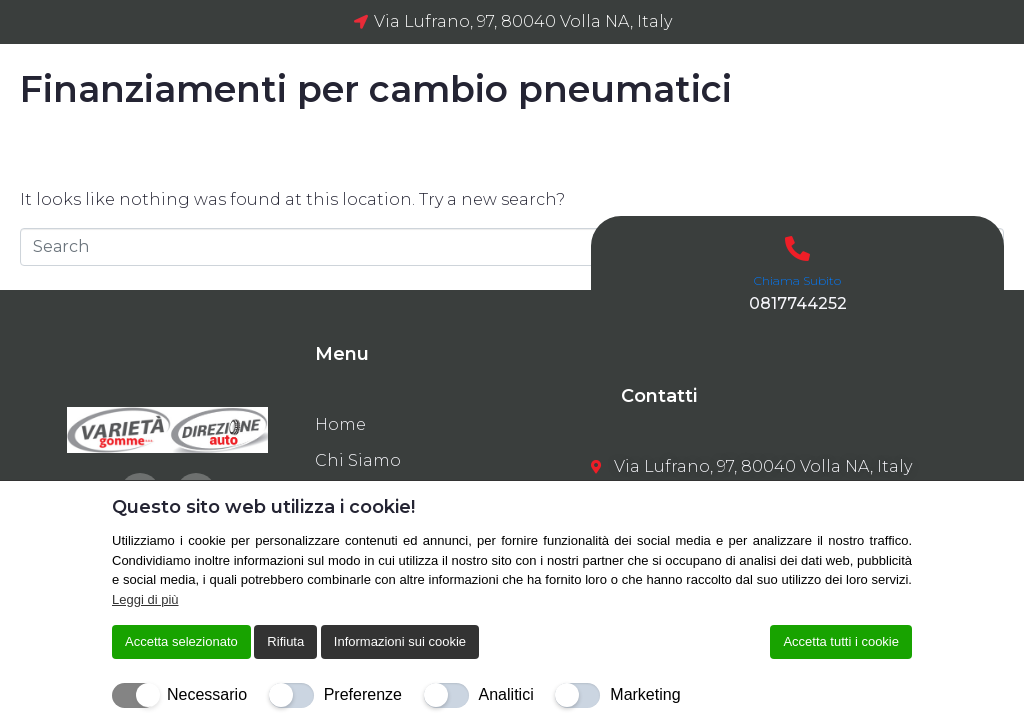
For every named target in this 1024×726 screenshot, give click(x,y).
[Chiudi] (899, 507)
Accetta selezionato (181, 641)
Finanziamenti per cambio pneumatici (376, 89)
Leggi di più (145, 599)
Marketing (645, 694)
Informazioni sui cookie (400, 641)
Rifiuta (285, 641)
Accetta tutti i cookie (841, 641)
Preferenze (363, 694)
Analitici (506, 694)
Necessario (207, 694)
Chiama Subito (797, 280)
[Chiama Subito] (797, 248)
